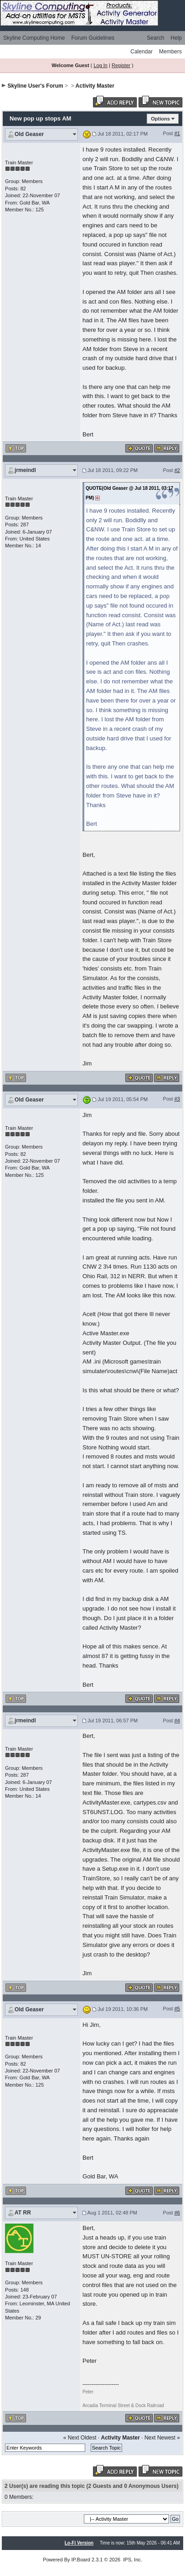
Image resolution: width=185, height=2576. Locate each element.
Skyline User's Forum (35, 86)
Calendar (141, 51)
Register (121, 65)
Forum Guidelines (92, 38)
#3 (177, 1099)
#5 (177, 2008)
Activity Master (95, 86)
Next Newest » (162, 2437)
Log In (100, 65)
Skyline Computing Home (34, 38)
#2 (177, 470)
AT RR (23, 2212)
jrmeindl (25, 470)
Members (170, 51)
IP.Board (81, 2559)
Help (176, 38)
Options (160, 118)
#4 (177, 1720)
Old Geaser (29, 134)
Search (155, 38)
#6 (177, 2212)
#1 (177, 133)
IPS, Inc (132, 2559)
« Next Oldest (80, 2437)
